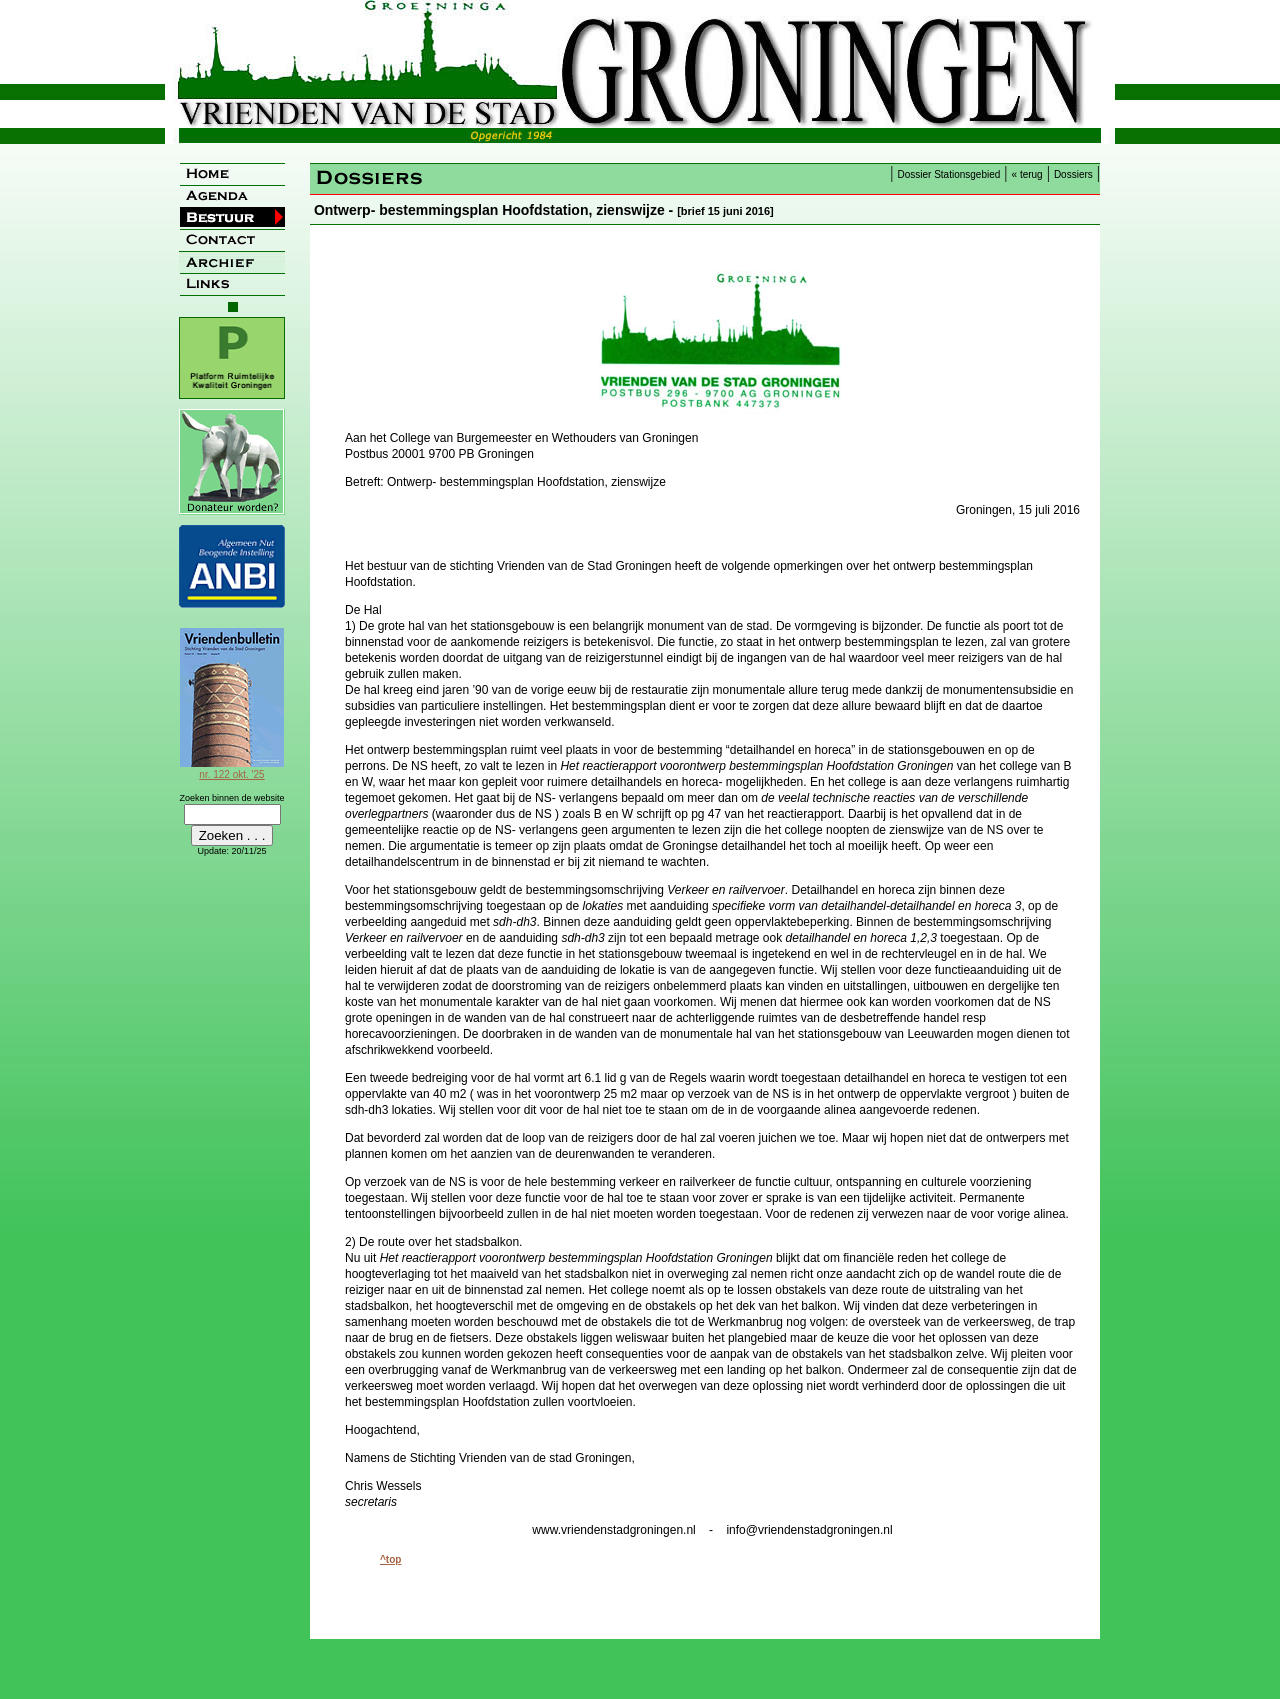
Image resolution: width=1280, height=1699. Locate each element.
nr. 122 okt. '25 (232, 769)
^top (390, 1559)
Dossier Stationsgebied (949, 174)
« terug (1027, 174)
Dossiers (1073, 174)
